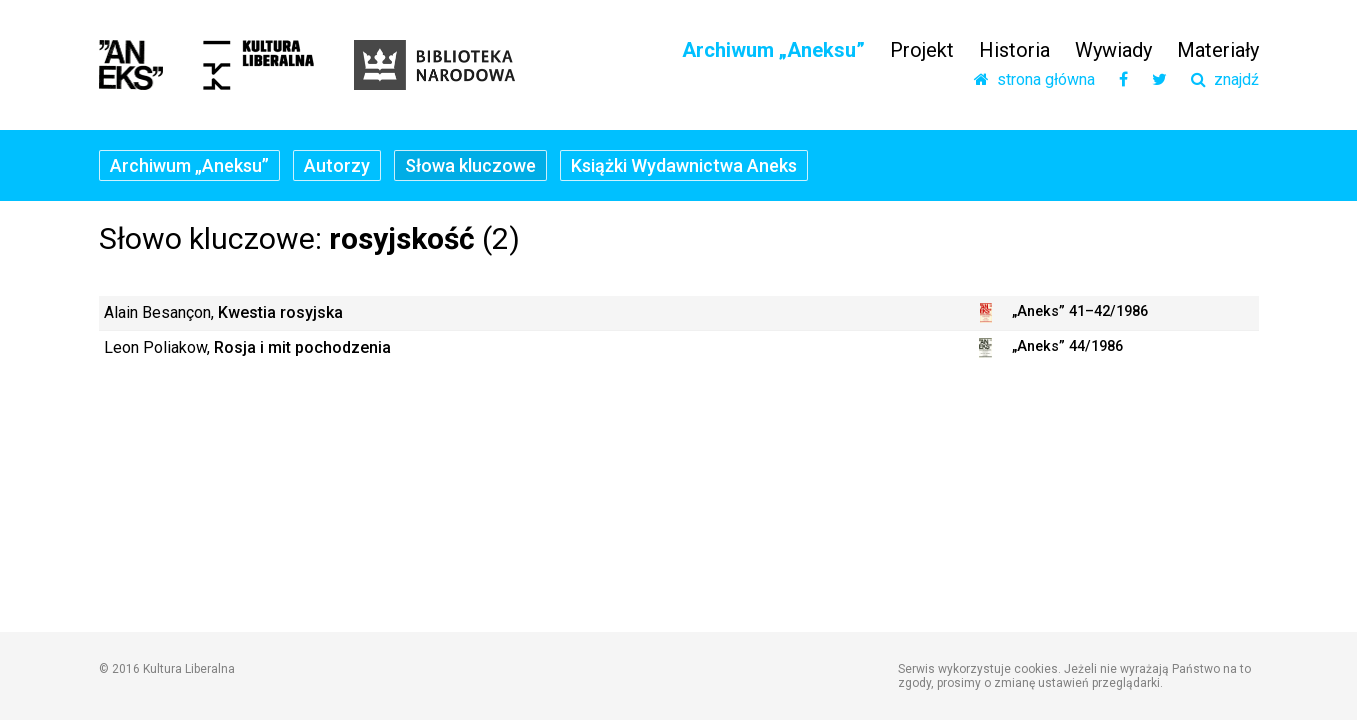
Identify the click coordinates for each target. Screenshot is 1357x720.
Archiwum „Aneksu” (773, 50)
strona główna (1034, 80)
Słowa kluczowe (470, 165)
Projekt (922, 50)
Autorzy (337, 165)
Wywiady (1113, 50)
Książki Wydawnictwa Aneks (684, 165)
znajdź (1225, 80)
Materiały (1218, 50)
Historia (1014, 50)
